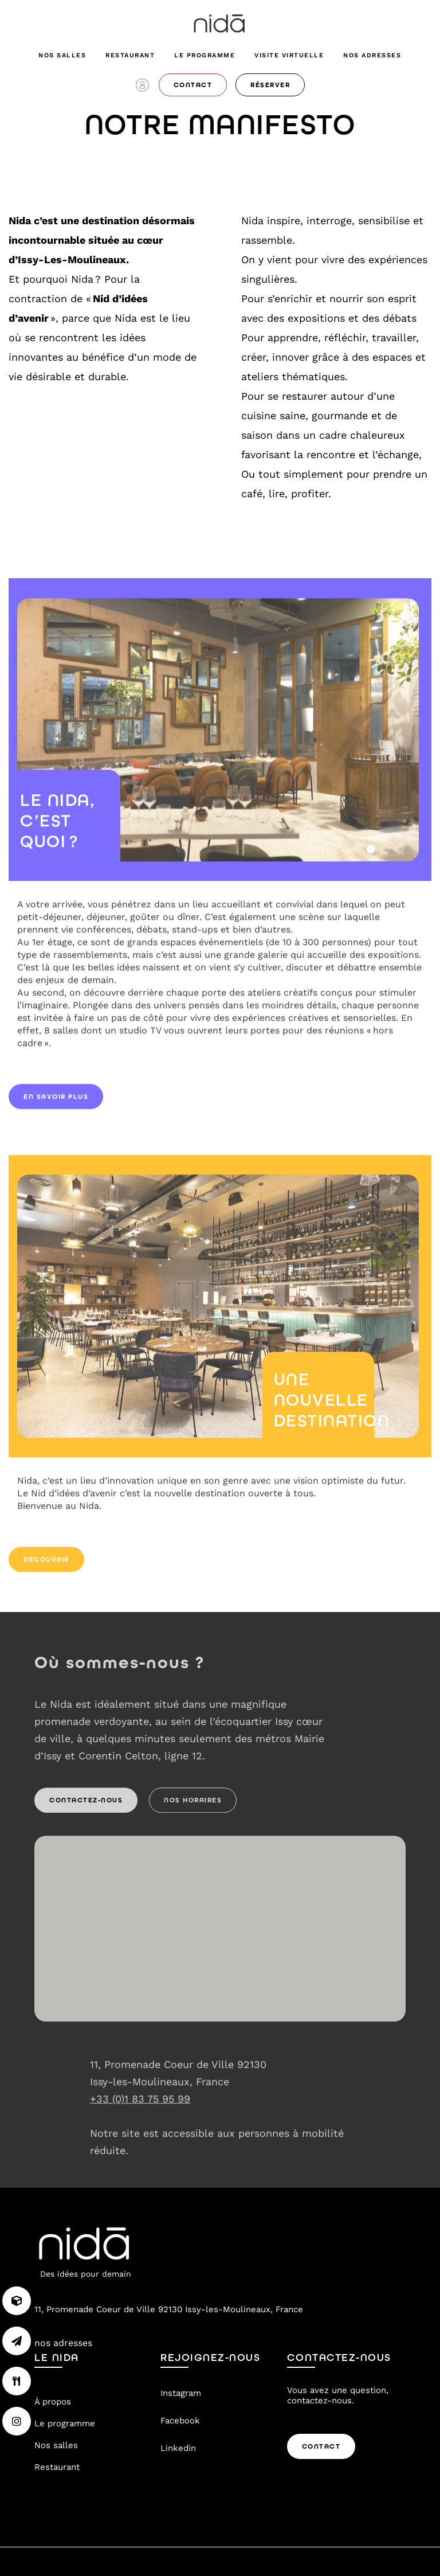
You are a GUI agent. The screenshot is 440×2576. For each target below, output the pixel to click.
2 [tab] (385, 854)
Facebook (180, 2420)
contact (193, 85)
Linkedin (178, 2448)
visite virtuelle (289, 55)
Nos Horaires (193, 1806)
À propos (52, 2402)
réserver (270, 85)
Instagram (180, 2393)
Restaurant (130, 55)
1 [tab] (371, 854)
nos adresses (372, 55)
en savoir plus (55, 1102)
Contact (321, 2446)
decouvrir (46, 1565)
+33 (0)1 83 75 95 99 (140, 2104)
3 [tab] (399, 854)
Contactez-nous (86, 1806)
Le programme (204, 55)
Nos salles (62, 55)
